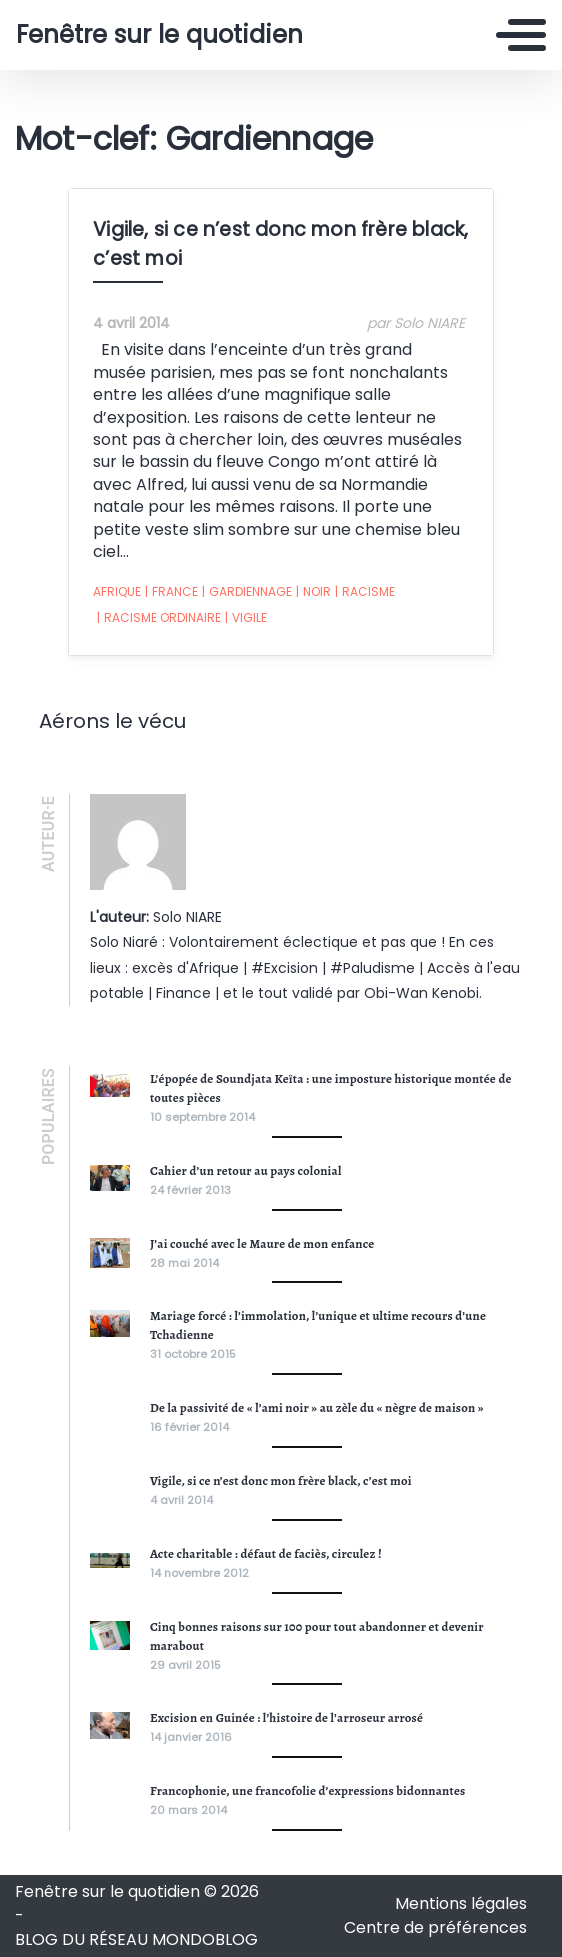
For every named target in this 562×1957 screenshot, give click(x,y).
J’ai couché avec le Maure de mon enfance (262, 1243)
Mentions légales (461, 1903)
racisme (365, 592)
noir (313, 592)
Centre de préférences (435, 1927)
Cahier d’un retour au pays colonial (246, 1170)
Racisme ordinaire (159, 618)
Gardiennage (247, 592)
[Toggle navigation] (521, 35)
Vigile (246, 618)
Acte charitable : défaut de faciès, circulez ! (266, 1553)
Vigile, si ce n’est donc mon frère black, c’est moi (281, 1480)
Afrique (117, 591)
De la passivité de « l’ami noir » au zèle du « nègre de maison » (317, 1407)
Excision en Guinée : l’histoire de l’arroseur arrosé (286, 1717)
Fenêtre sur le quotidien (159, 35)
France (171, 592)
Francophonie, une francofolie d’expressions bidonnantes (308, 1790)
